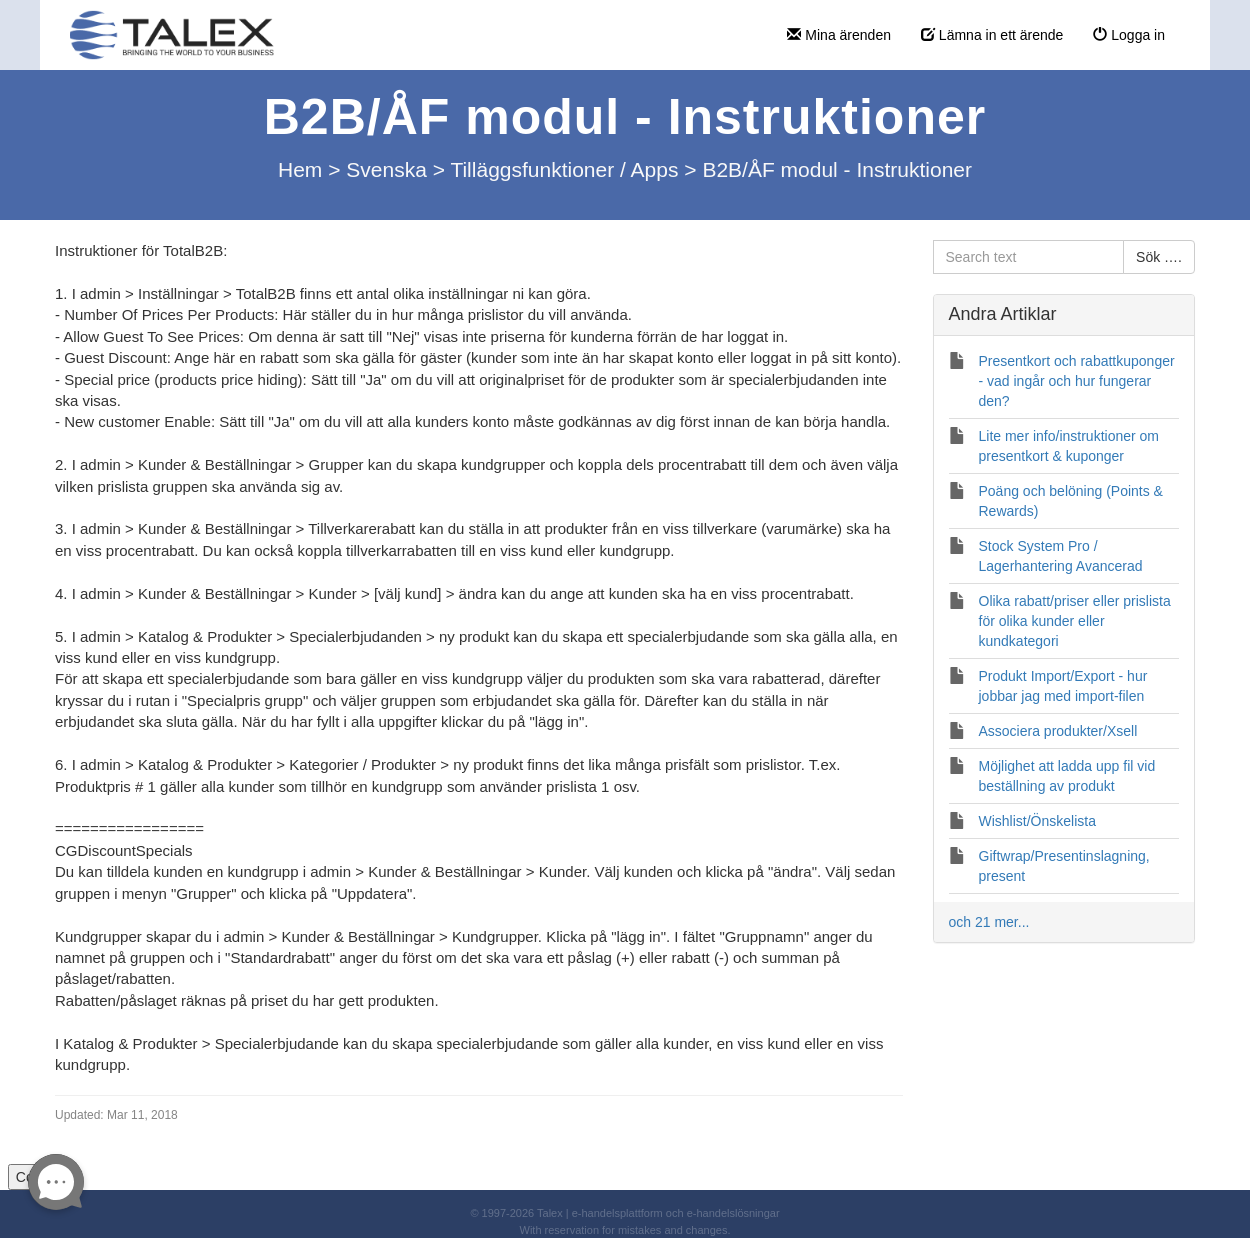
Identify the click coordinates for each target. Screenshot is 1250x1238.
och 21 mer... (989, 922)
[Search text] (1029, 257)
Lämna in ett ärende (992, 35)
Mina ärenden (839, 35)
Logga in (1129, 35)
